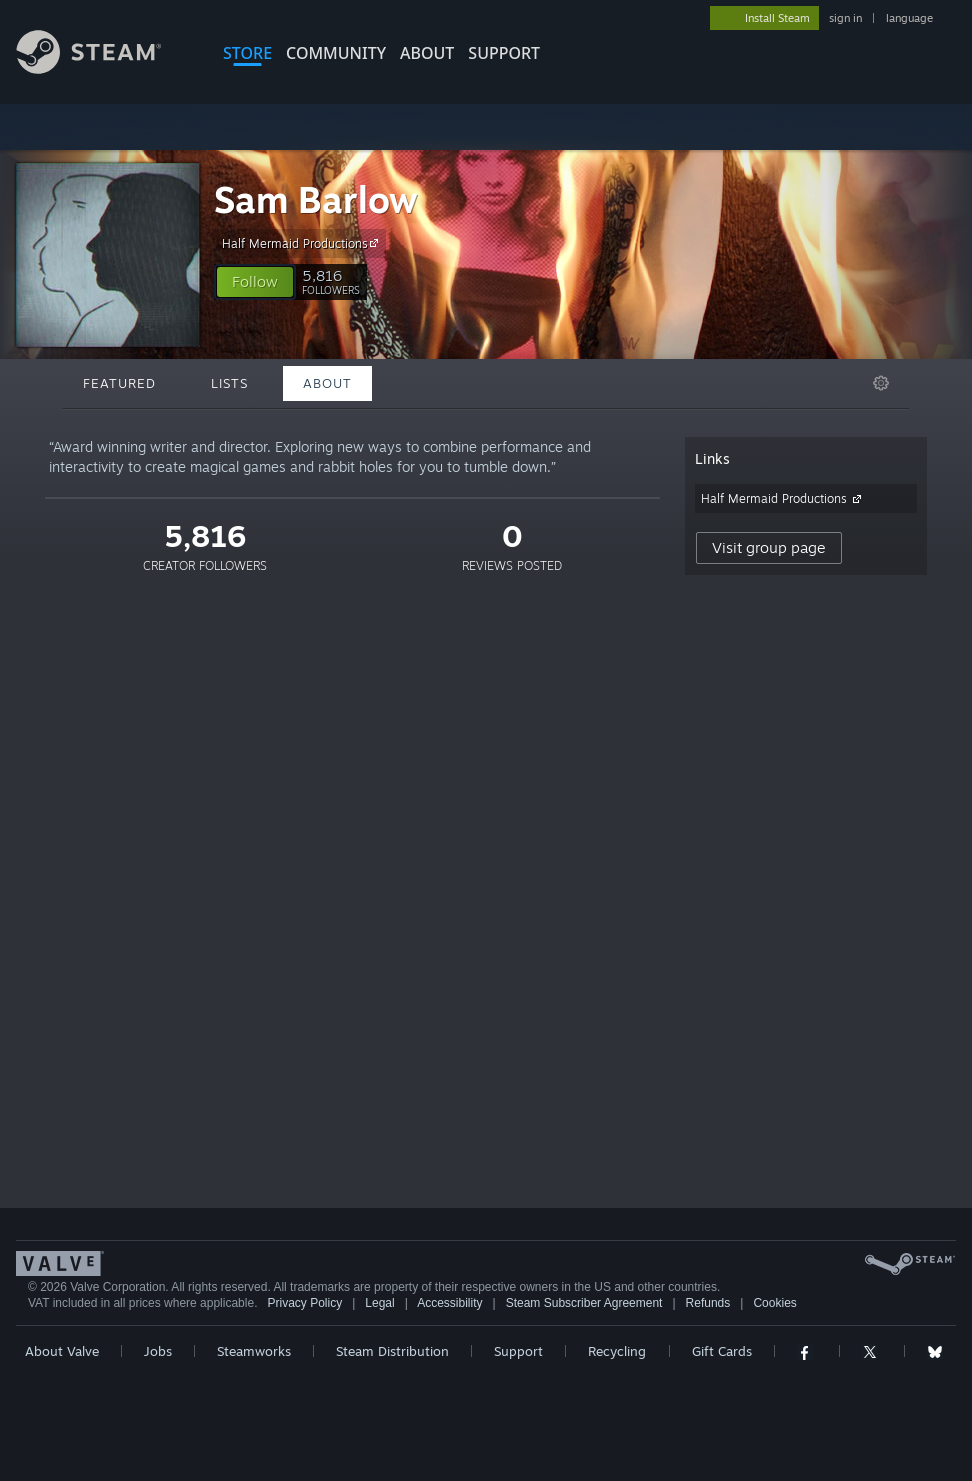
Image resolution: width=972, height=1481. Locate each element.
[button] (255, 282)
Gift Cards (722, 1351)
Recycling (617, 1351)
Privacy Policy (304, 1303)
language (909, 18)
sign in (845, 18)
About (427, 53)
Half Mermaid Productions (303, 243)
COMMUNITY (336, 53)
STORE (247, 53)
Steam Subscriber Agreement (584, 1303)
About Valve (62, 1351)
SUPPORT (504, 53)
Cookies (774, 1303)
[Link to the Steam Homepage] (104, 68)
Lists (229, 383)
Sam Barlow (316, 199)
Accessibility (449, 1303)
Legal (379, 1303)
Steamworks (254, 1351)
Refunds (708, 1303)
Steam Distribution (392, 1351)
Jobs (158, 1351)
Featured (119, 383)
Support (518, 1351)
